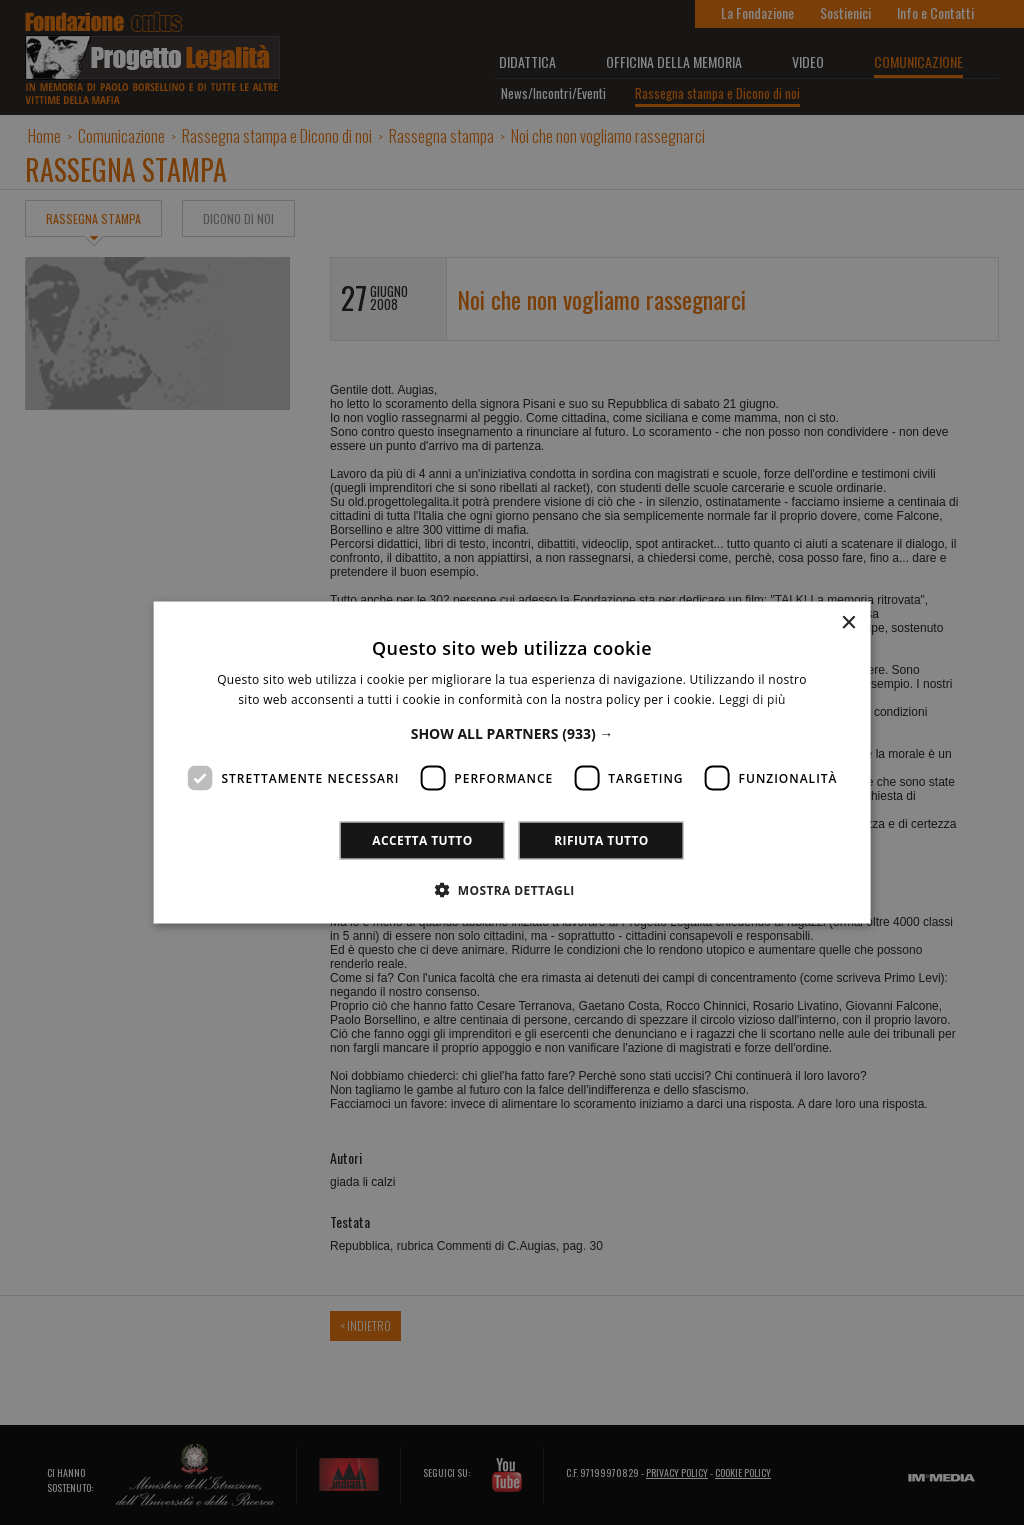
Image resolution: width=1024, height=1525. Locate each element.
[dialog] (512, 762)
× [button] (847, 622)
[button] (512, 733)
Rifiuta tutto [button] (601, 840)
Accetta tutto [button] (422, 840)
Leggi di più (752, 698)
